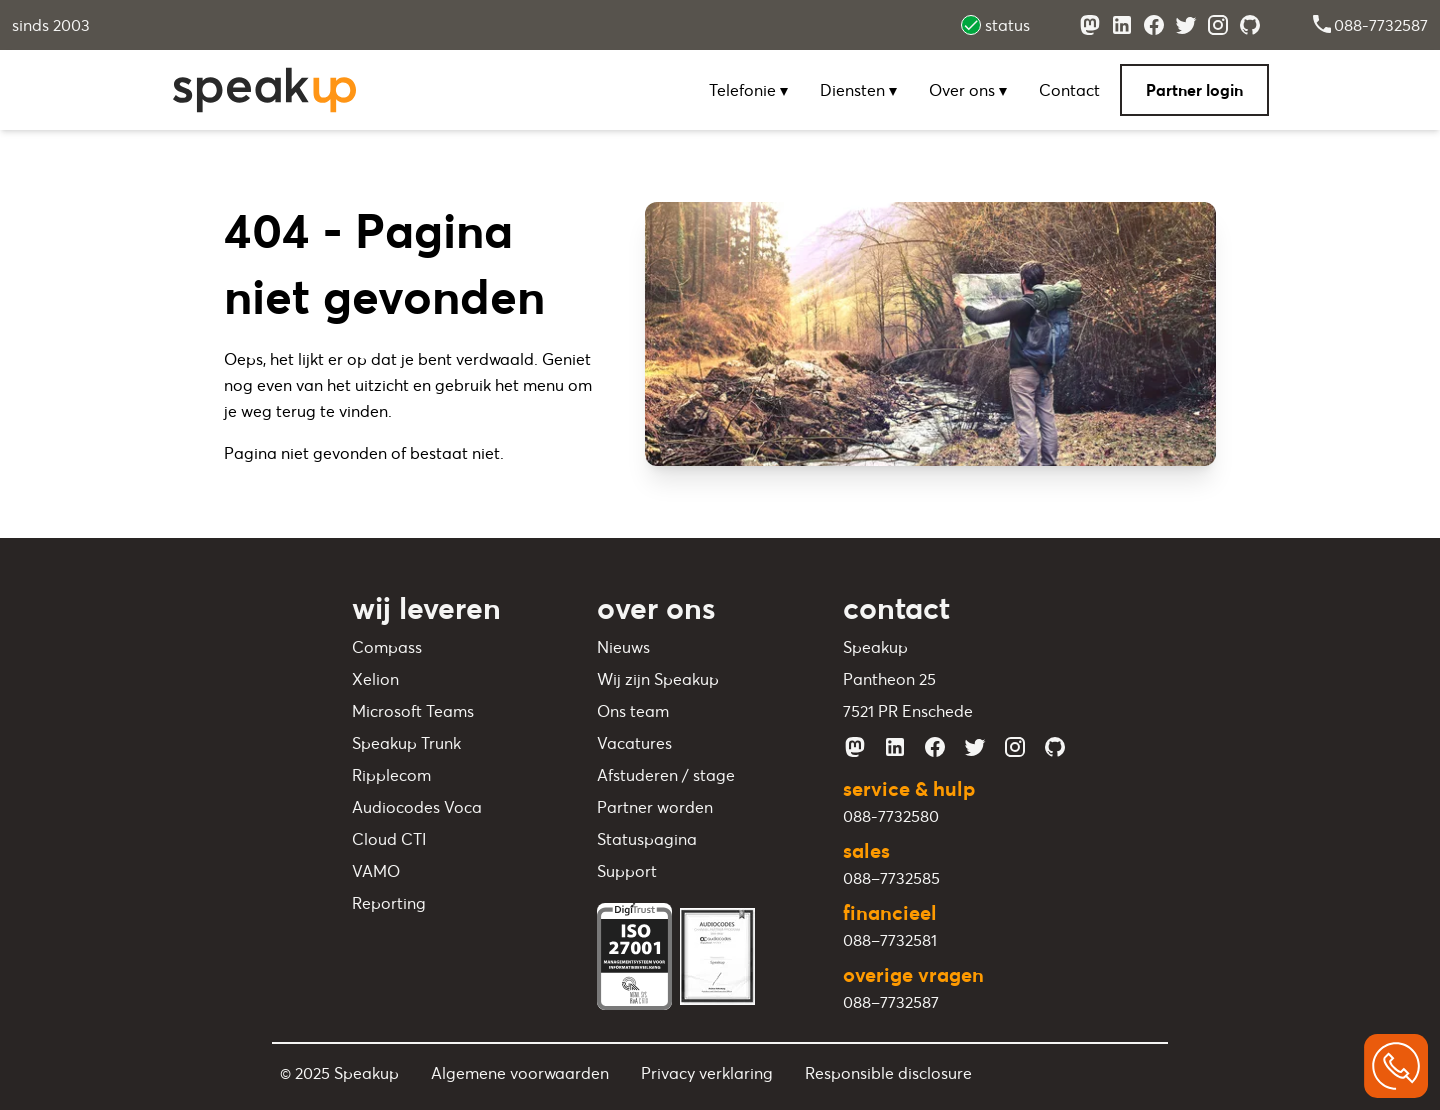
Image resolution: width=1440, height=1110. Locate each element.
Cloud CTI (389, 839)
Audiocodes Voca (417, 807)
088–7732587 (891, 1002)
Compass (387, 647)
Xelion (375, 679)
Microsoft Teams (413, 711)
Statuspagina (647, 839)
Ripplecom (391, 775)
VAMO (376, 871)
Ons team (633, 711)
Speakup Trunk (406, 743)
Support (627, 871)
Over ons (968, 90)
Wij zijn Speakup (658, 679)
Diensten (858, 90)
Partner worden (655, 807)
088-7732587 (1369, 25)
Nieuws (623, 647)
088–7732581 (890, 940)
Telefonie (748, 90)
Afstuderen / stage (666, 775)
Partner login (1194, 90)
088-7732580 (891, 816)
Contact (1069, 90)
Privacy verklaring (707, 1073)
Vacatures (634, 743)
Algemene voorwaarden (520, 1073)
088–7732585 (891, 878)
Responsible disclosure (888, 1073)
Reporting (389, 903)
